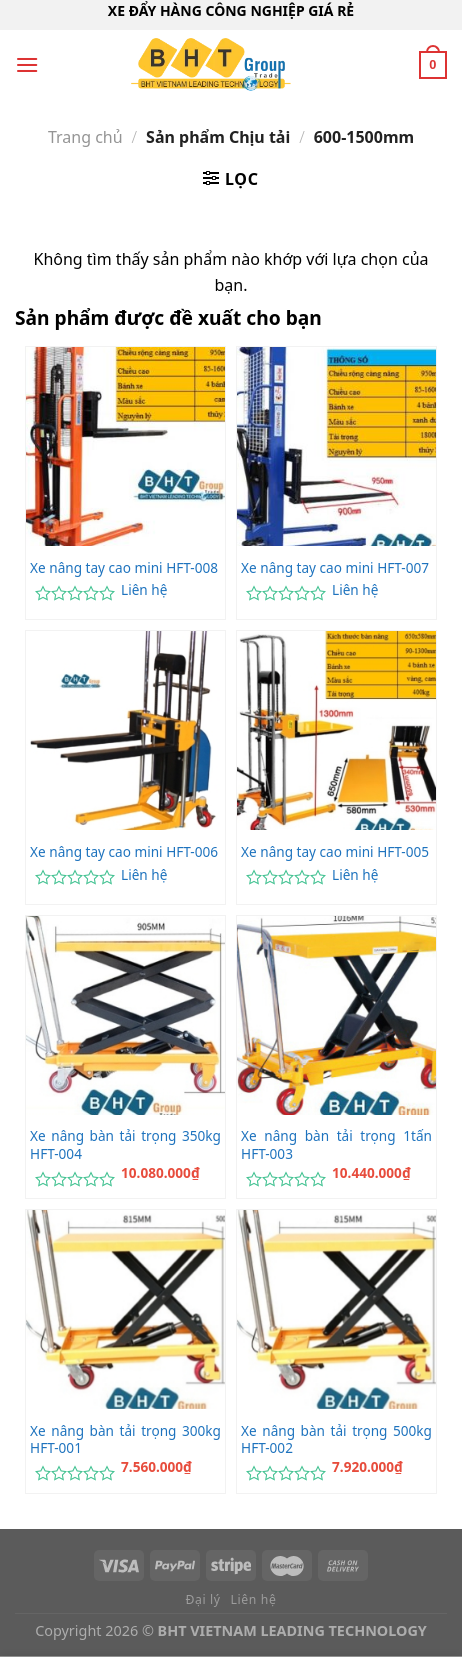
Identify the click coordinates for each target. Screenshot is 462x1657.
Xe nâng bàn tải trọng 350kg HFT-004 (125, 1144)
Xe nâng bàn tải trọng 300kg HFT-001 (125, 1439)
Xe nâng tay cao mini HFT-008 (124, 568)
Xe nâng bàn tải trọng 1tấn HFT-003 (336, 1144)
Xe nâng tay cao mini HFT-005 (335, 852)
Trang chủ (85, 137)
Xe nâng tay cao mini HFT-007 (335, 568)
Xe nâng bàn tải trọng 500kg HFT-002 (336, 1439)
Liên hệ (144, 590)
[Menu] (27, 64)
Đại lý (203, 1599)
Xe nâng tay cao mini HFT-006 (124, 852)
